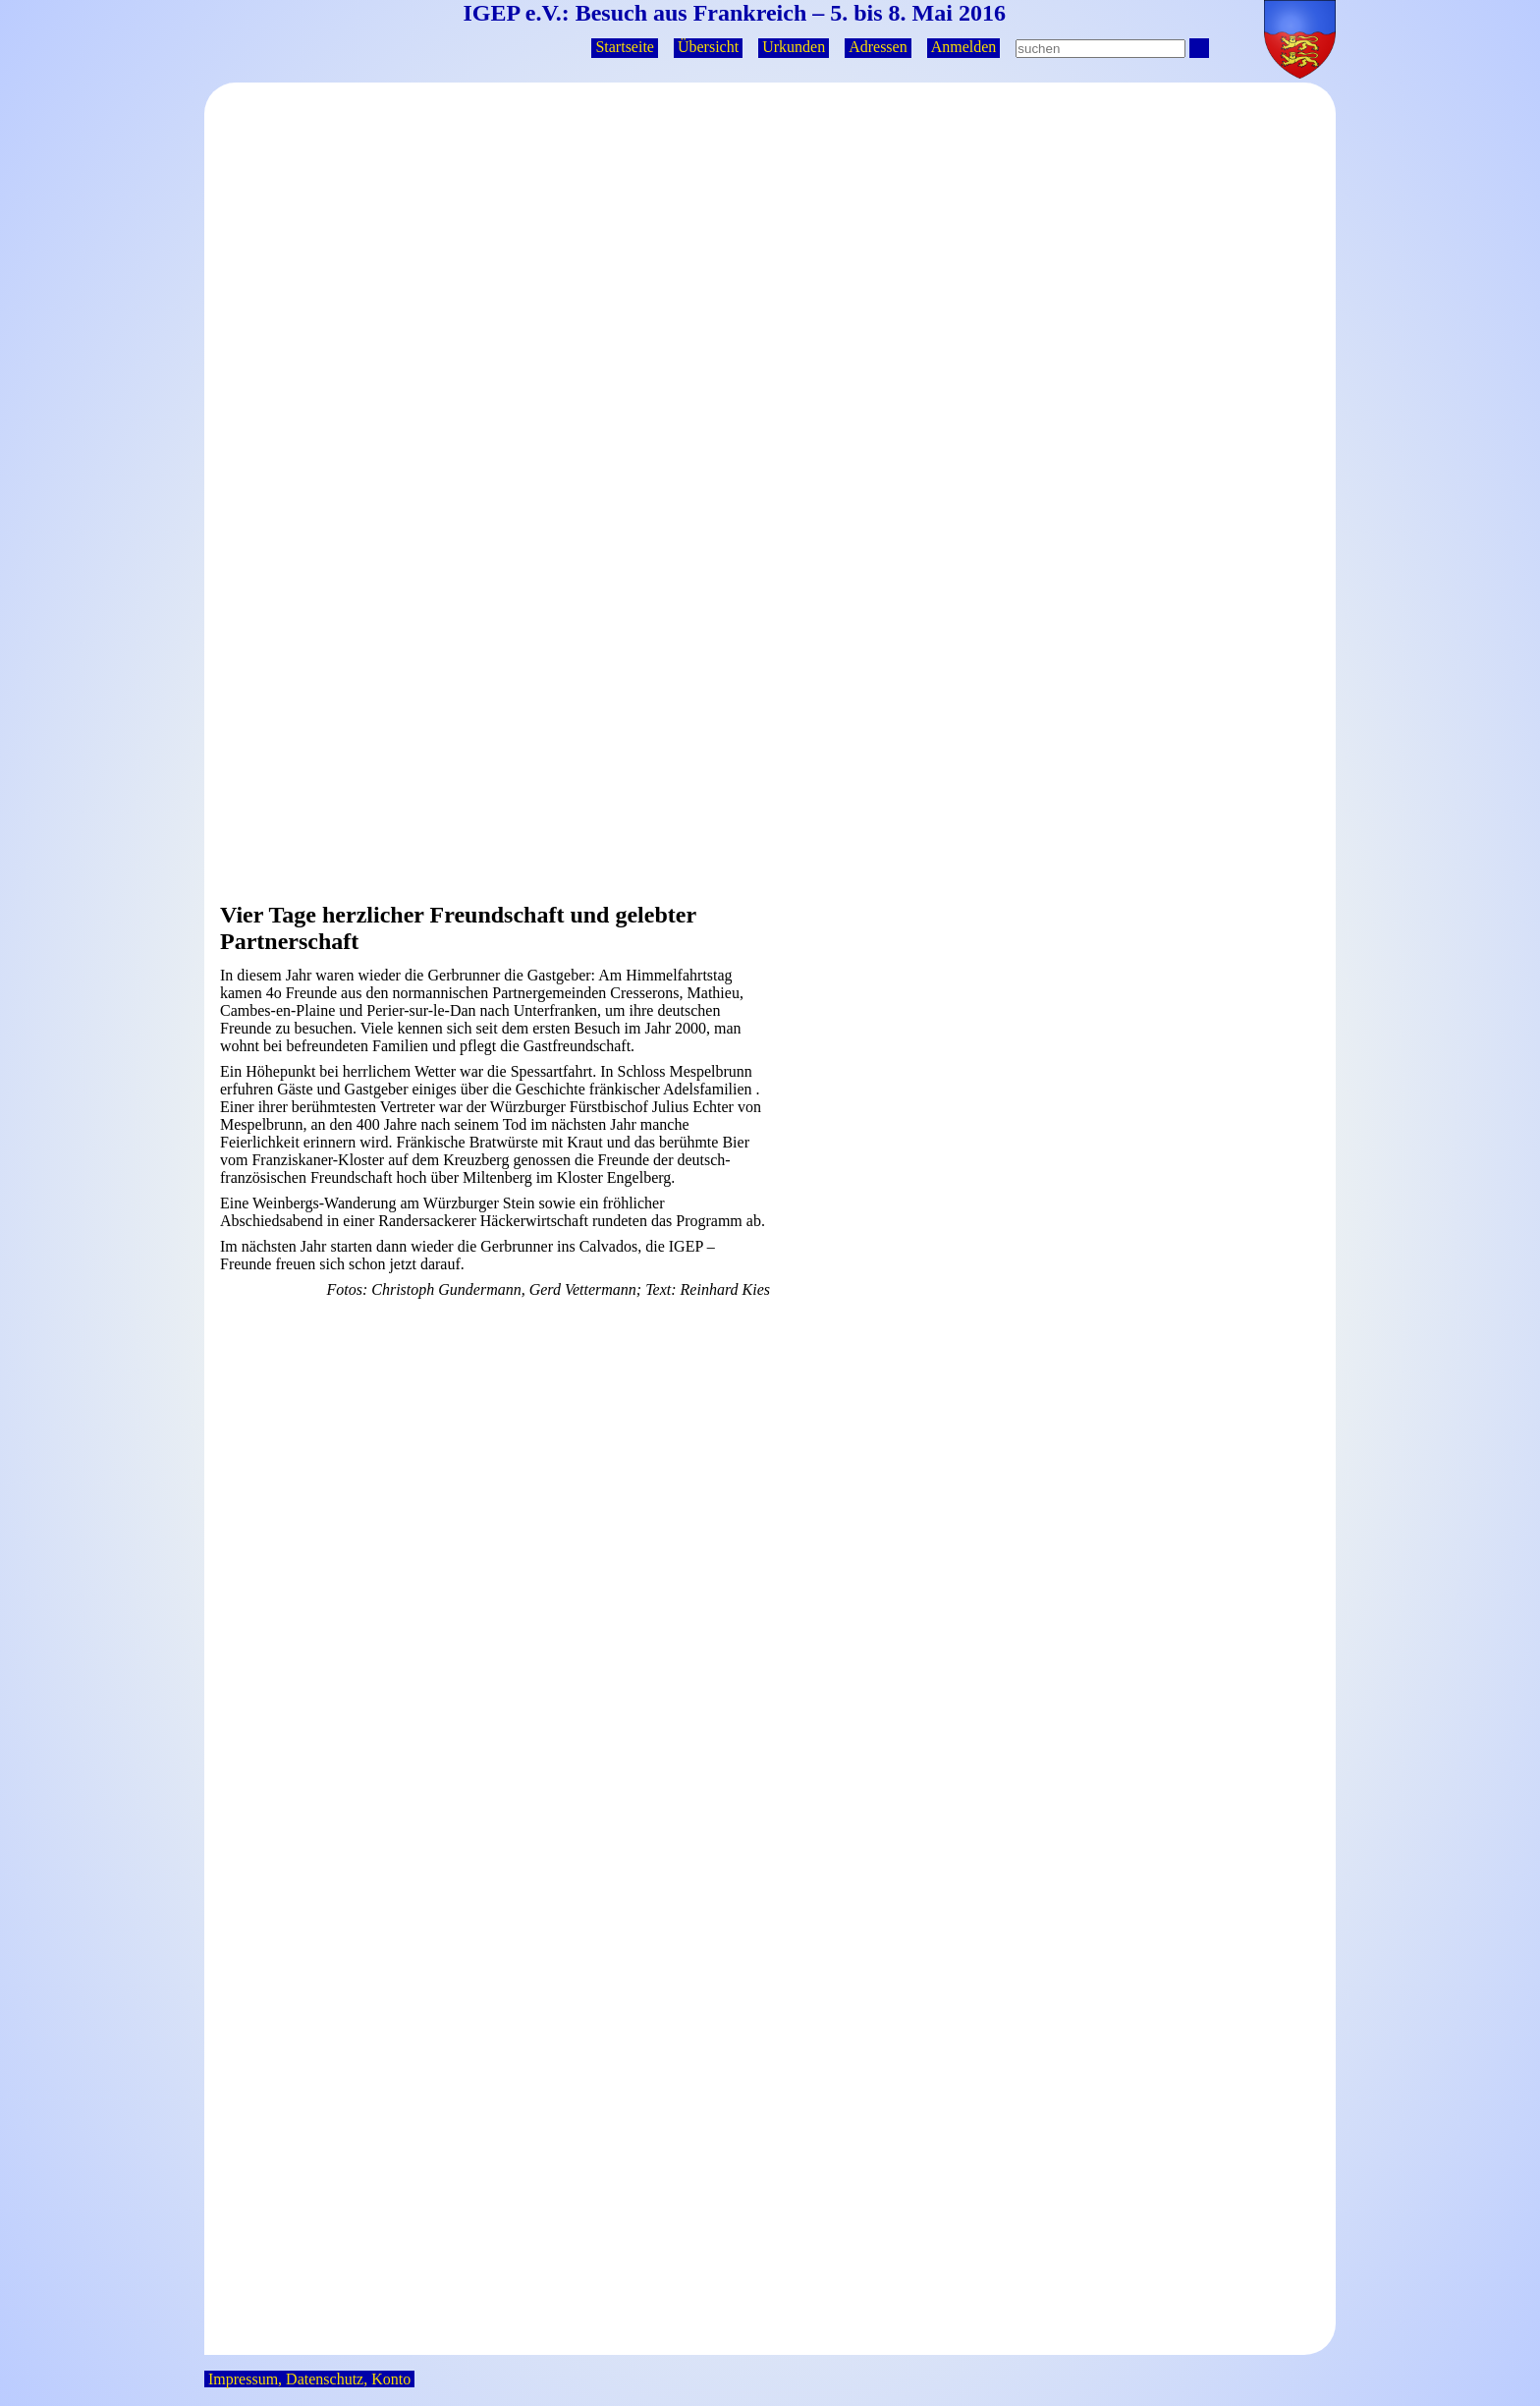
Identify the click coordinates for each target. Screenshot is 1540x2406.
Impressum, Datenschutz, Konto (309, 2379)
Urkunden (793, 46)
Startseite (624, 46)
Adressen (878, 46)
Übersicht (708, 46)
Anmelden (964, 46)
